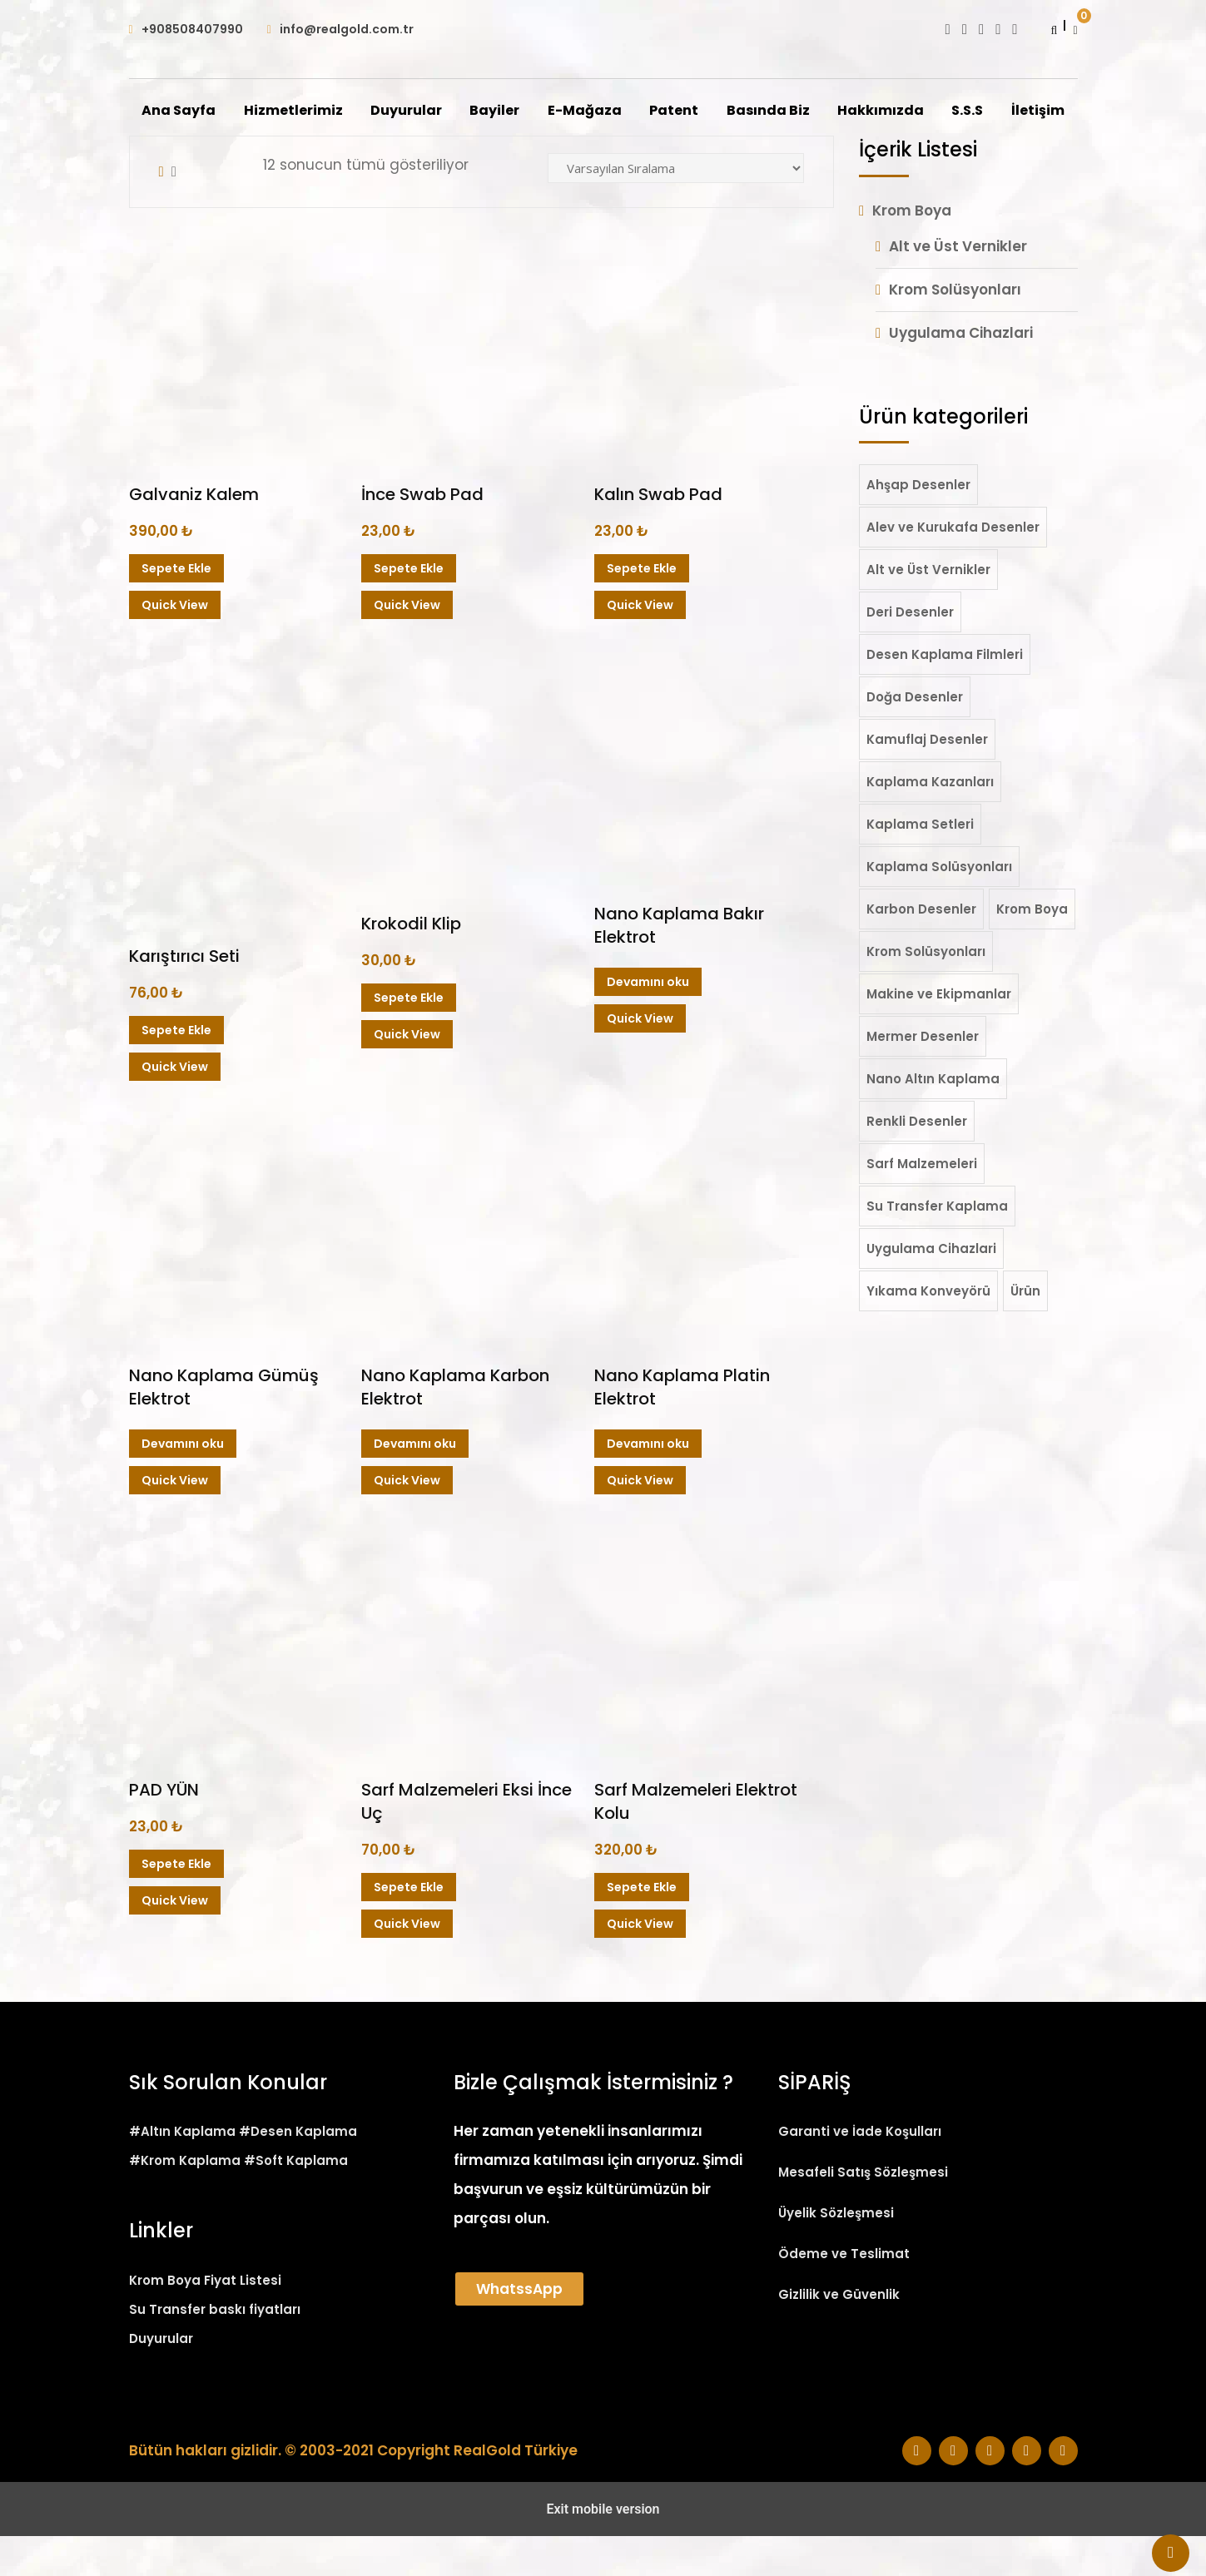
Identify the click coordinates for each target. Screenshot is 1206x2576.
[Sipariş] (676, 208)
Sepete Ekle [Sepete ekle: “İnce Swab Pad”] (409, 608)
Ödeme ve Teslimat (844, 2293)
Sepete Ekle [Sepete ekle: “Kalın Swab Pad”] (642, 608)
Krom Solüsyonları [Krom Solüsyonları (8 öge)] (925, 991)
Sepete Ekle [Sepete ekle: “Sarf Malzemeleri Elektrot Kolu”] (642, 1927)
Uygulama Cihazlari (961, 373)
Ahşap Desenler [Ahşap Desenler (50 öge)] (918, 524)
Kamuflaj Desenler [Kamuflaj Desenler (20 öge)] (927, 779)
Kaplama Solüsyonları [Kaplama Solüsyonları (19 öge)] (939, 906)
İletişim (603, 151)
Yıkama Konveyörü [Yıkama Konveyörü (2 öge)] (928, 1331)
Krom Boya (911, 250)
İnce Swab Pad (422, 534)
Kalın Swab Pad (658, 534)
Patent (715, 111)
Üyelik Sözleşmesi (836, 2252)
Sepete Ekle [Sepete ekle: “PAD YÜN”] (176, 1903)
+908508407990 (192, 29)
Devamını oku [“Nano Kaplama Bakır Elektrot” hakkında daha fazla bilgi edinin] (648, 1021)
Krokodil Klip (411, 963)
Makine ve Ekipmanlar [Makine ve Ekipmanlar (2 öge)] (938, 1034)
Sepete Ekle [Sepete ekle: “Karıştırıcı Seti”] (176, 1070)
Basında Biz (809, 111)
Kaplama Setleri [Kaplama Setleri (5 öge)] (920, 864)
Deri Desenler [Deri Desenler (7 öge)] (910, 652)
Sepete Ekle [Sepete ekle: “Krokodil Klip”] (409, 1037)
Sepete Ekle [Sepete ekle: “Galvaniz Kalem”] (176, 608)
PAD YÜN (164, 1829)
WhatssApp (519, 2329)
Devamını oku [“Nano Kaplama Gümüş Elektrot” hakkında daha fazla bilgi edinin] (182, 1483)
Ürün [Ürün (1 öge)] (1025, 1331)
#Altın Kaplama (182, 2171)
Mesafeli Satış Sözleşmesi (863, 2212)
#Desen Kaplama (298, 2171)
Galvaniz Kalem (194, 534)
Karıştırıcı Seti (184, 996)
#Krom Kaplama (185, 2200)
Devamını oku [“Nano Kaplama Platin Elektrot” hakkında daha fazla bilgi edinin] (648, 1483)
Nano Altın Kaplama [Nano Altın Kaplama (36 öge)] (933, 1118)
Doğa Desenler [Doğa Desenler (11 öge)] (914, 737)
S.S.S (1010, 111)
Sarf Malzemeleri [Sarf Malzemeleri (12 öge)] (921, 1203)
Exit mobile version (602, 2549)
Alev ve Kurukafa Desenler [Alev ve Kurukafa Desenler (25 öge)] (953, 567)
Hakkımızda (923, 111)
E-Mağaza (625, 111)
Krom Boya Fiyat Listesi (205, 2320)
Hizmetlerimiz (332, 111)
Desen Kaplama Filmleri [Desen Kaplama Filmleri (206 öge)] (944, 694)
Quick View (174, 645)
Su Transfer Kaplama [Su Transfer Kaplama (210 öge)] (937, 1246)
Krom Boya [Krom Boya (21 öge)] (1032, 949)
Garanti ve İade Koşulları (859, 2171)
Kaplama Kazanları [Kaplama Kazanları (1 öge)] (930, 821)
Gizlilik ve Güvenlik (839, 2334)
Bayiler (535, 111)
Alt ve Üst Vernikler (958, 286)
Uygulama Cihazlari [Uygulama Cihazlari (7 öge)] (931, 1288)
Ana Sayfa (218, 111)
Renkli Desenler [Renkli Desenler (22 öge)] (916, 1161)
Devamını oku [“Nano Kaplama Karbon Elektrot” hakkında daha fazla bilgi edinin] (415, 1483)
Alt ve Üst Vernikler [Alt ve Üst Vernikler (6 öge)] (928, 609)
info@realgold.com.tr (347, 29)
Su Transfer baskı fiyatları (214, 2349)
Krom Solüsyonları (955, 329)
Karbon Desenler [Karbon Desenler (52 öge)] (921, 949)
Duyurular (446, 111)
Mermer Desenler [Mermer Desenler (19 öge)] (922, 1076)
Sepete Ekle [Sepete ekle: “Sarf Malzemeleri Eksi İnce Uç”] (409, 1927)
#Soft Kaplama (296, 2200)
